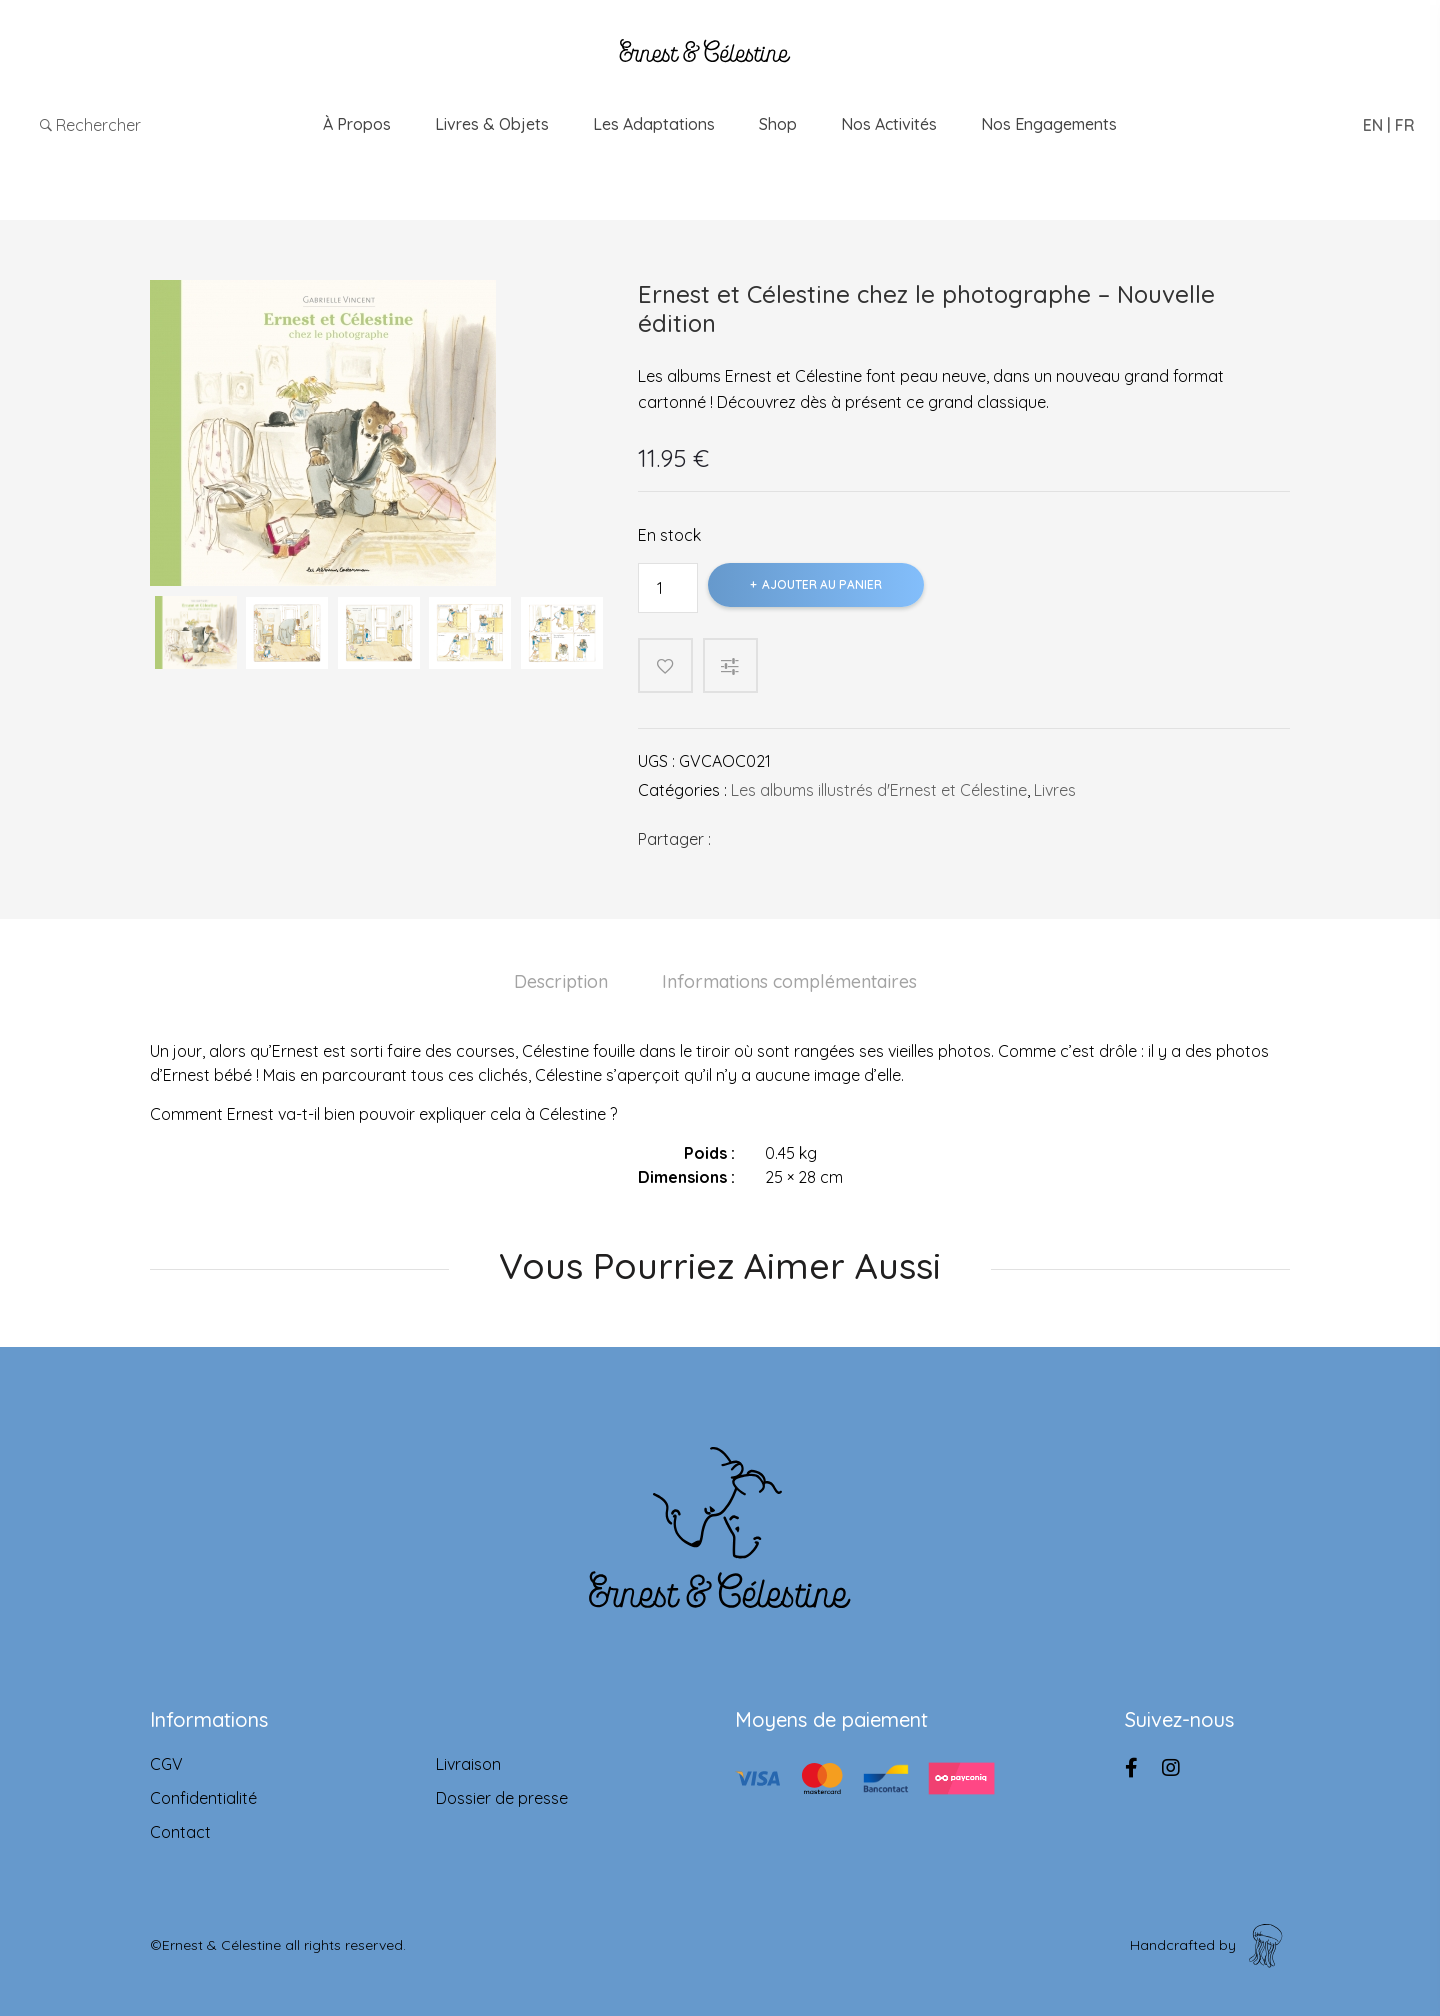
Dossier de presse (502, 1798)
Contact (180, 1832)
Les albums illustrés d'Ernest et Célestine (879, 790)
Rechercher (90, 125)
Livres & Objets (492, 124)
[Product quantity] (668, 588)
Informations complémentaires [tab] (789, 981)
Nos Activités (889, 124)
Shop (778, 124)
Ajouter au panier (822, 584)
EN (1373, 125)
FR (1405, 125)
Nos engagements (1049, 124)
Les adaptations (654, 124)
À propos (357, 124)
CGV (166, 1764)
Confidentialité (203, 1798)
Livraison (468, 1764)
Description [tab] (561, 981)
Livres (1055, 790)
